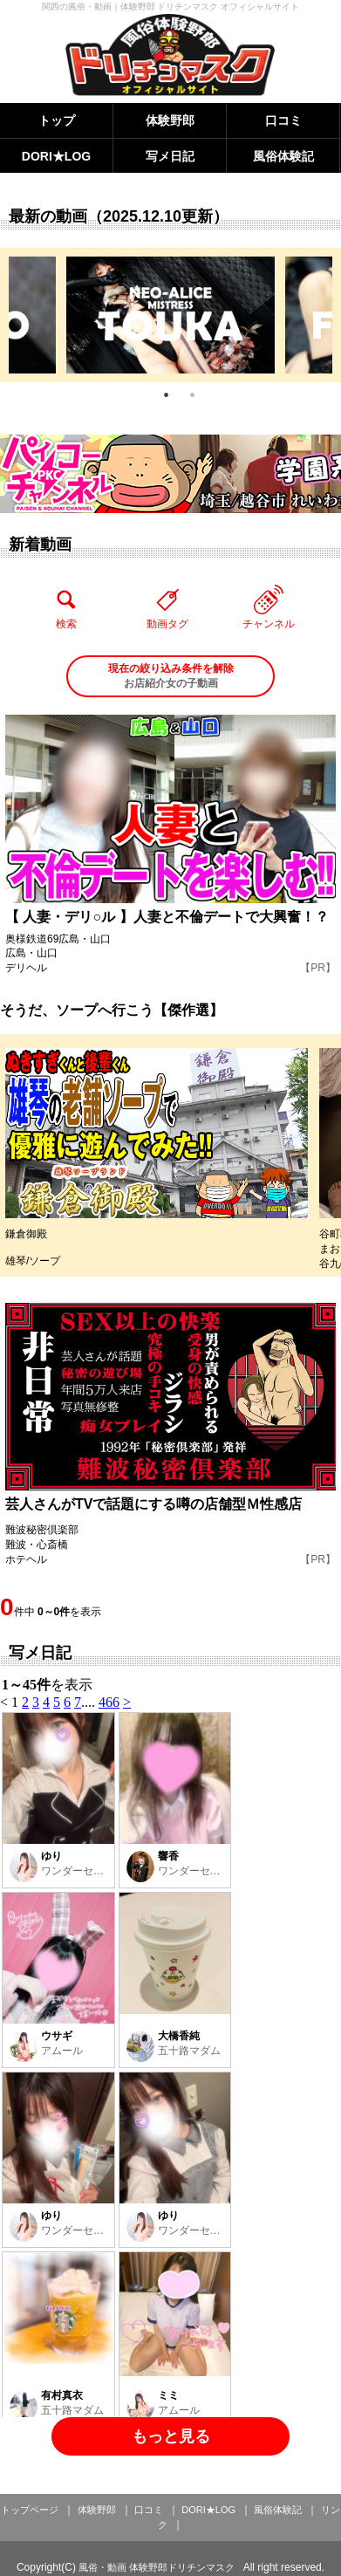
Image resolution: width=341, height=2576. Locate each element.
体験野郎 (170, 120)
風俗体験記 (283, 156)
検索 (66, 607)
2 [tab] (192, 395)
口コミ (283, 120)
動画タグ (167, 607)
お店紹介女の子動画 (170, 675)
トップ (56, 120)
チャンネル (268, 607)
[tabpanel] (170, 315)
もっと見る (171, 2436)
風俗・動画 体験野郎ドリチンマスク (156, 2567)
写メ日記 (170, 156)
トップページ (29, 2509)
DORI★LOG (56, 156)
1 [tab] (166, 395)
